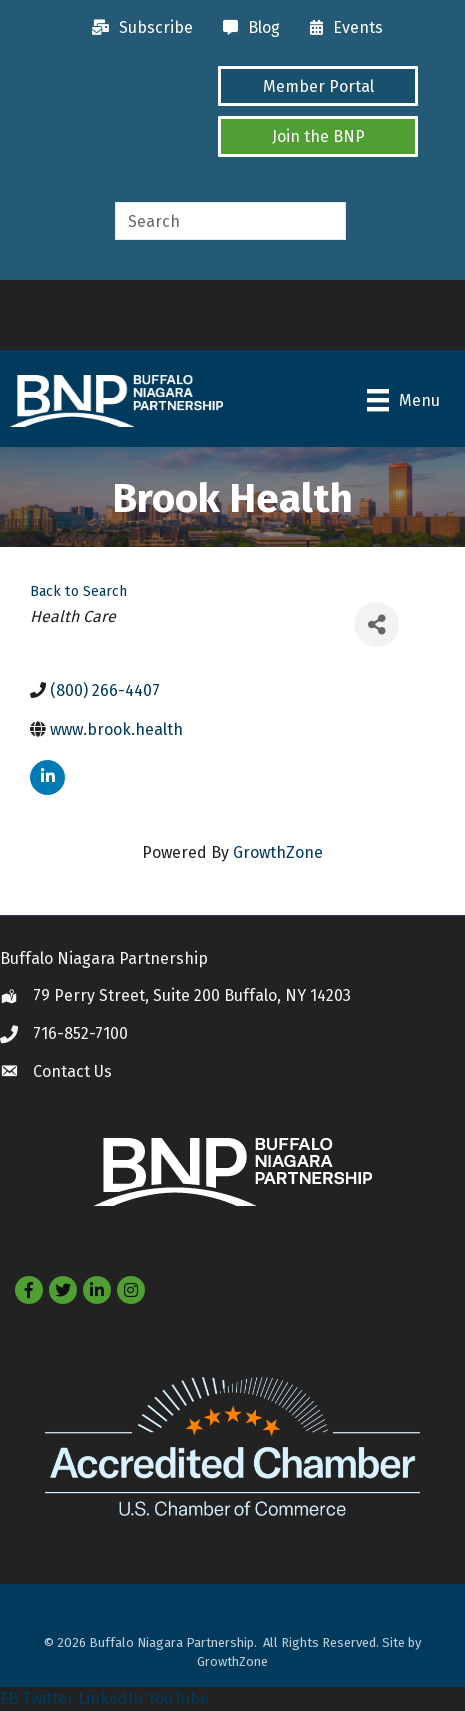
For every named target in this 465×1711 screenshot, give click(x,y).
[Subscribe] (137, 28)
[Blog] (246, 28)
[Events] (341, 28)
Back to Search (78, 591)
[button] (318, 86)
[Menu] (403, 400)
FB (9, 1698)
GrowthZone (278, 852)
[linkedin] (47, 777)
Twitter (48, 1698)
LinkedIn (110, 1698)
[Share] (376, 624)
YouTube (178, 1698)
